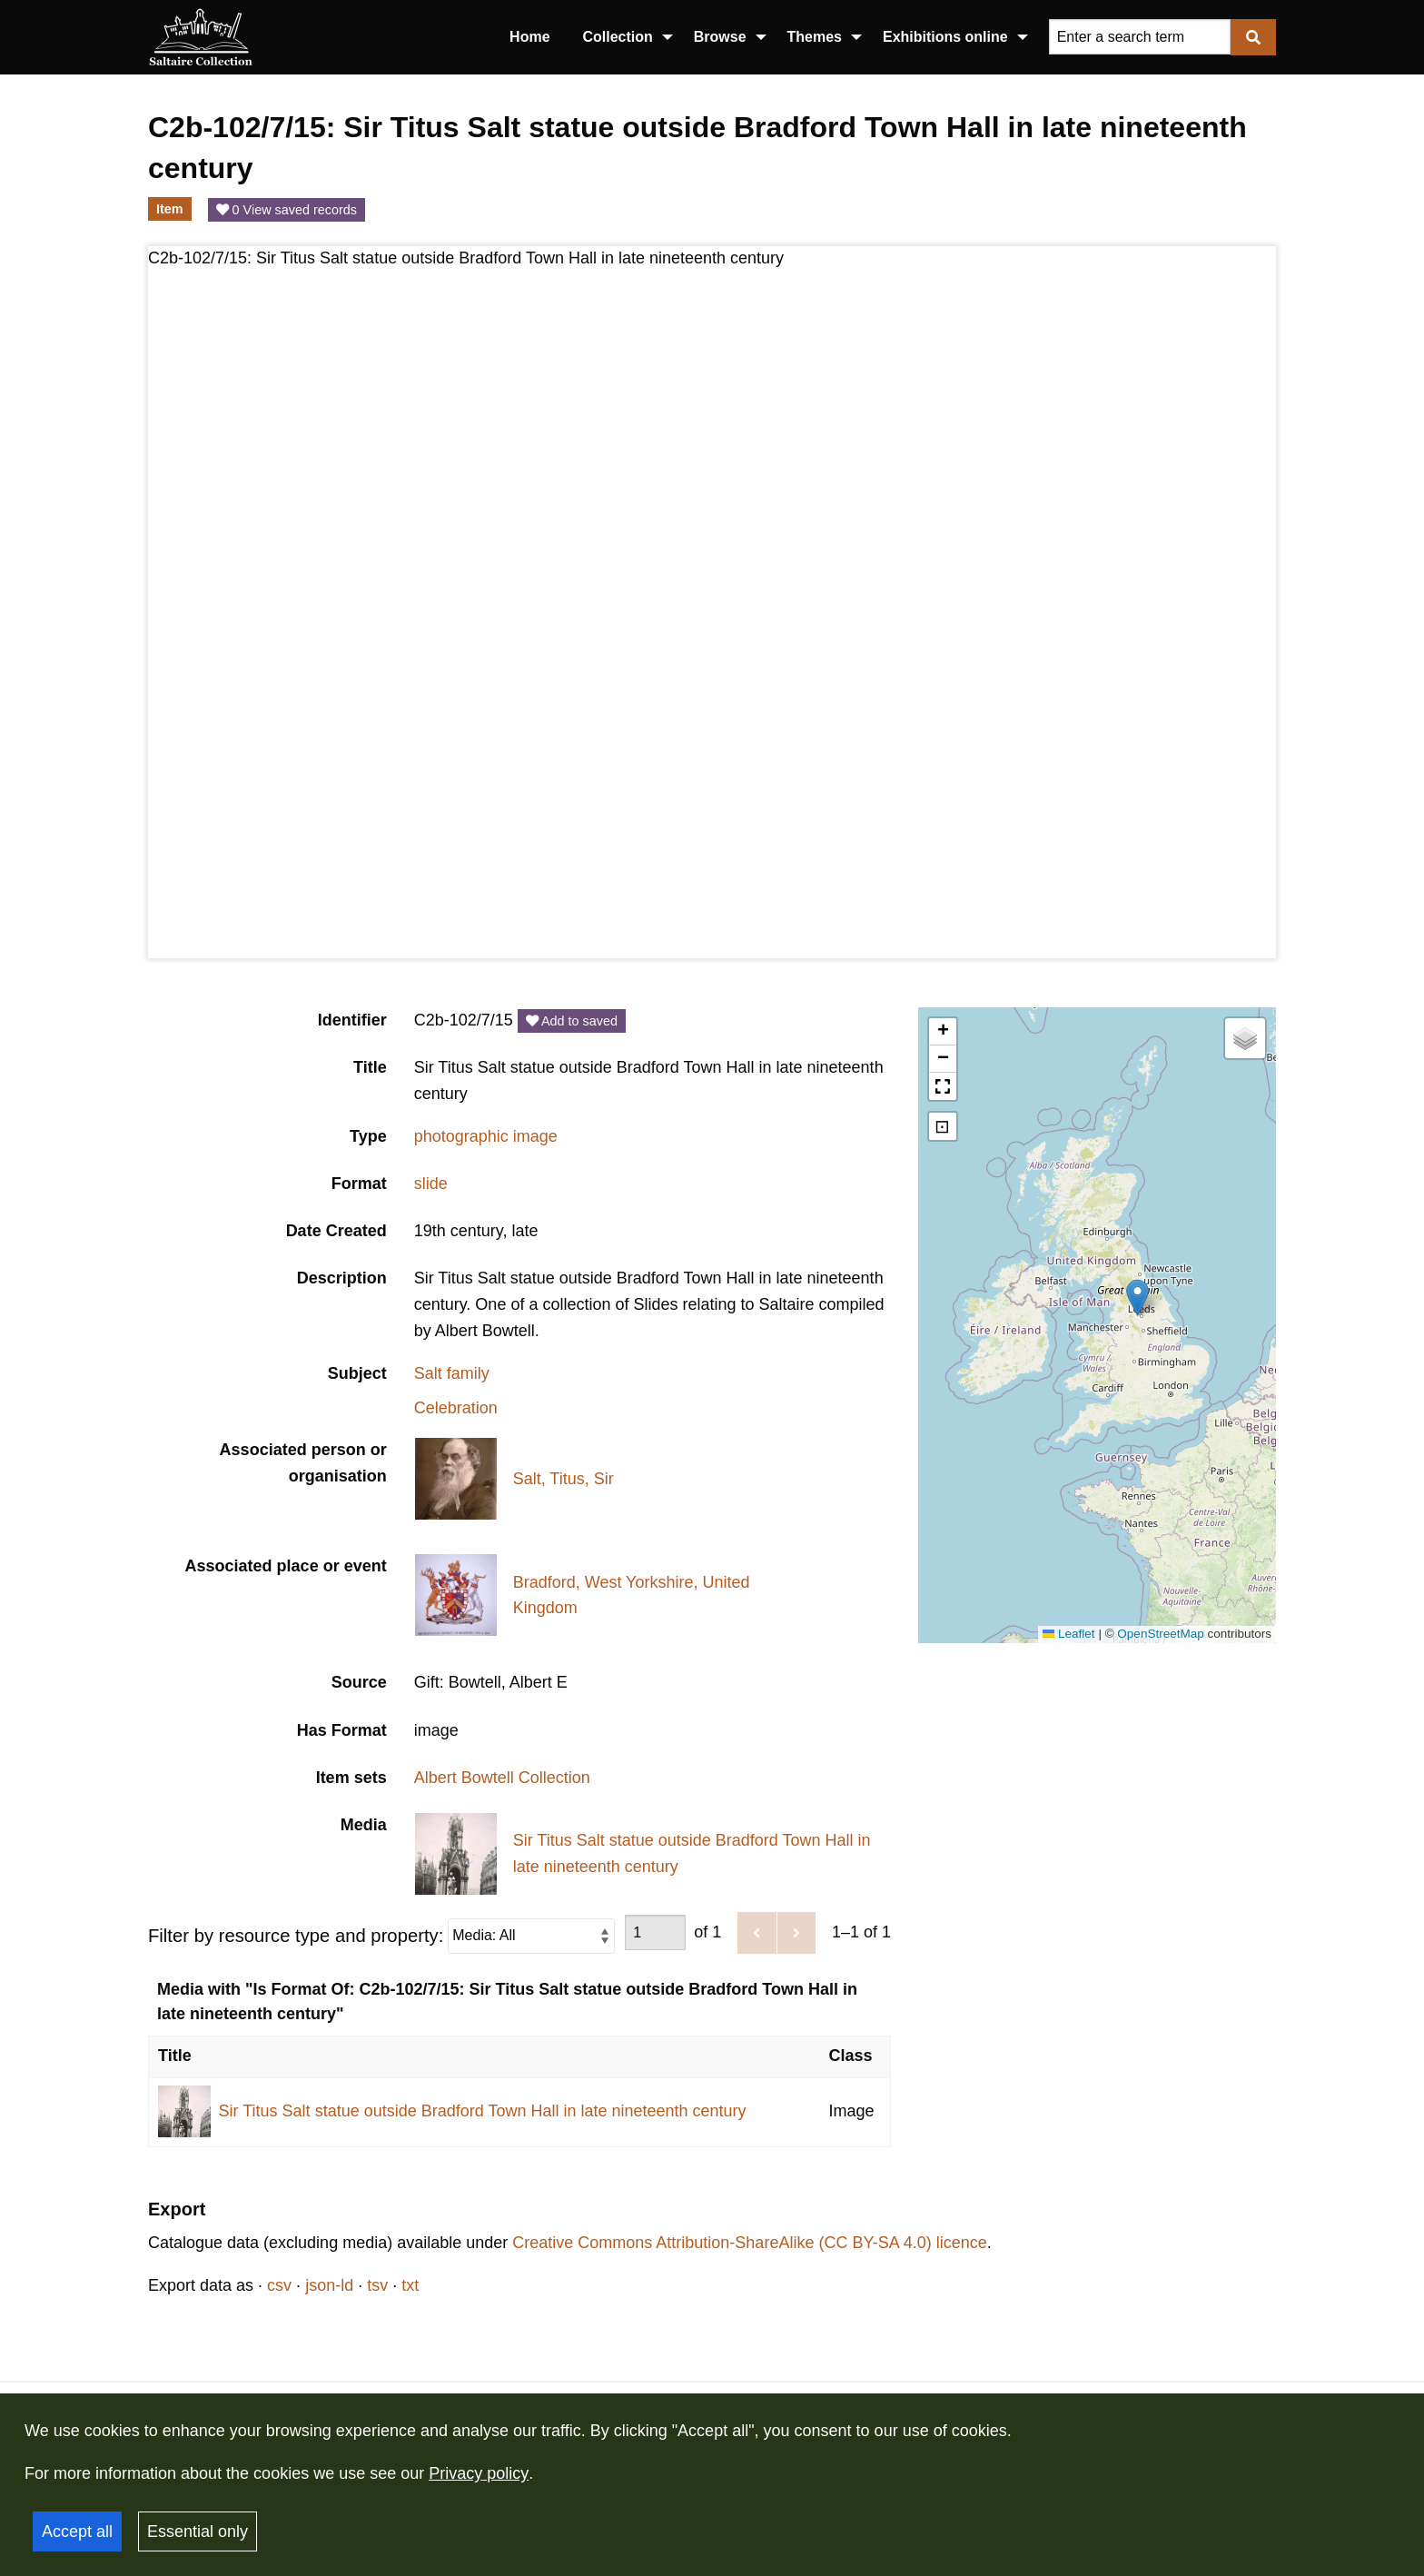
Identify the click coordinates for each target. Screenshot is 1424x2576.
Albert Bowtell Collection (502, 1778)
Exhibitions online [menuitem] (945, 37)
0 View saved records (286, 210)
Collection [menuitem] (618, 37)
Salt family (452, 1373)
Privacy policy (479, 2473)
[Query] (1140, 36)
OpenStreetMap (1160, 1633)
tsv (377, 2285)
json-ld (329, 2285)
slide (431, 1183)
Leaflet (1069, 1633)
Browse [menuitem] (720, 37)
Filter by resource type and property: (381, 1936)
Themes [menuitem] (814, 37)
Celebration (456, 1408)
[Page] (655, 1932)
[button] (1137, 1297)
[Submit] (1253, 36)
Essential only (197, 2531)
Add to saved (572, 1021)
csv (279, 2285)
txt (410, 2285)
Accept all (77, 2531)
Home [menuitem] (529, 37)
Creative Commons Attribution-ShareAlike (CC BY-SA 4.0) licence (749, 2243)
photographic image (486, 1136)
